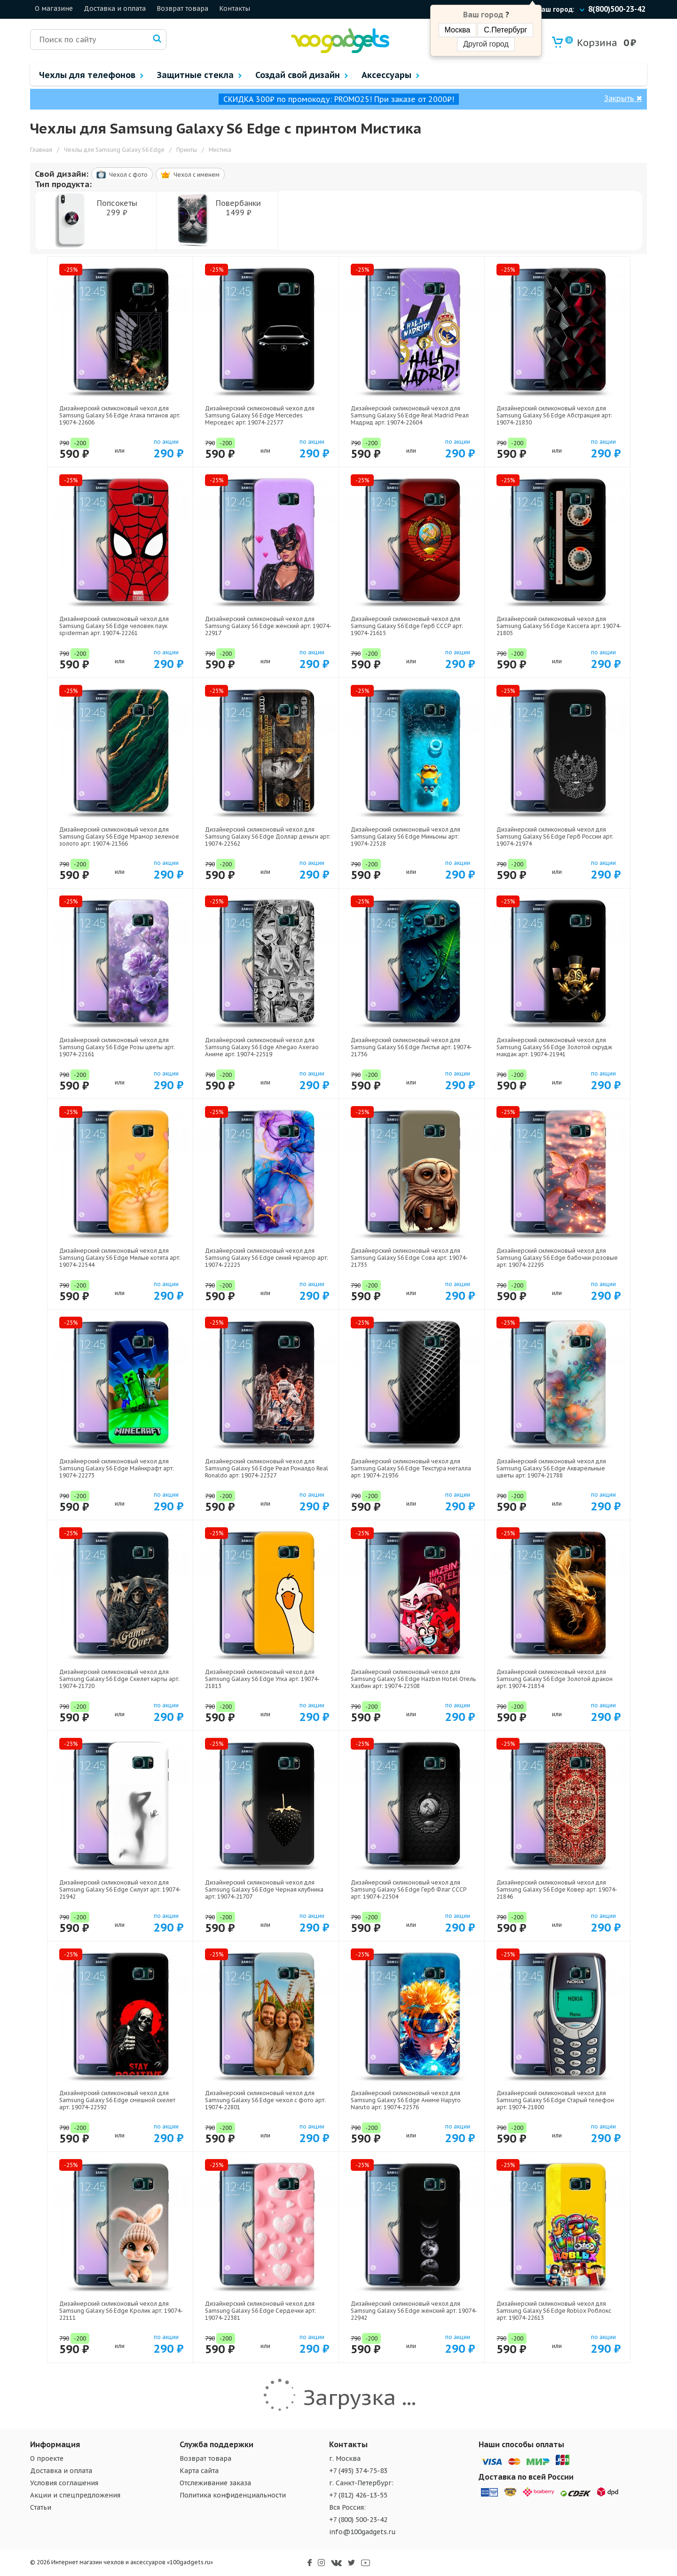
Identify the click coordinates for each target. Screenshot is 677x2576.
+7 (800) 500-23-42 (358, 2519)
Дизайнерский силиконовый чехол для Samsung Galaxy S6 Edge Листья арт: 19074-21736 (411, 1047)
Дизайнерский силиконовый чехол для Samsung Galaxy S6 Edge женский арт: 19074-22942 (414, 2310)
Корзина (591, 42)
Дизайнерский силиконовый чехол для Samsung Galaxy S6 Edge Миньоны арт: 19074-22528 (405, 836)
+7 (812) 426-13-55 (358, 2495)
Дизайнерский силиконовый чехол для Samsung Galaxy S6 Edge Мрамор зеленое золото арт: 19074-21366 (119, 836)
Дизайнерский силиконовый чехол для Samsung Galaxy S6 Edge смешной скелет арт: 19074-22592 (117, 2100)
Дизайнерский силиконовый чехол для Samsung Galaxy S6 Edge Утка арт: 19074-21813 (262, 1678)
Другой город (485, 44)
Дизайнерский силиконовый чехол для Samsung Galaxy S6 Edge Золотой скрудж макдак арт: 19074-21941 (554, 1047)
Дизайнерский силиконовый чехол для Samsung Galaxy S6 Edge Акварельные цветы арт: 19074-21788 (551, 1468)
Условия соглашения (64, 2483)
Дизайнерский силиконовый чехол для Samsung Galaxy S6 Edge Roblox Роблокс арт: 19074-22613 (553, 2310)
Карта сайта (199, 2470)
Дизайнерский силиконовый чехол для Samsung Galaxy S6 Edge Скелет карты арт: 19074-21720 (119, 1678)
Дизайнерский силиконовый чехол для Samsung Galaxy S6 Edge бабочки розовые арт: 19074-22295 (557, 1257)
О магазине (54, 8)
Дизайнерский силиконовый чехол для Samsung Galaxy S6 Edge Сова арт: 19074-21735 (409, 1257)
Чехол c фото (122, 174)
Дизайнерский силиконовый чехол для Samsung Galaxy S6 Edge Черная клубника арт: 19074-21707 (264, 1889)
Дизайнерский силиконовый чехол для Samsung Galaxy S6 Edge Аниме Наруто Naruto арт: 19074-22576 (406, 2100)
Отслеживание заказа (215, 2483)
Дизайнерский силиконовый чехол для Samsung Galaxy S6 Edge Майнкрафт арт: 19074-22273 (116, 1468)
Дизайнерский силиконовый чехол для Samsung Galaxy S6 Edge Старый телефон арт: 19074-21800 (555, 2100)
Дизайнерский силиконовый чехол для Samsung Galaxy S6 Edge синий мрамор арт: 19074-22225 (266, 1257)
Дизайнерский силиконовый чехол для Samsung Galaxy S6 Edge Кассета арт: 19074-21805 (559, 625)
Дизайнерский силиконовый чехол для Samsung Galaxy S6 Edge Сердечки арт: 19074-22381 (260, 2310)
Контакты (234, 8)
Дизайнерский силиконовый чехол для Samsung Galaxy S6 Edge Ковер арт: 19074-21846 (556, 1889)
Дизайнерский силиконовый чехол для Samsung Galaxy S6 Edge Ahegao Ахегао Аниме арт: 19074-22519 (262, 1047)
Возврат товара (182, 8)
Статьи (40, 2507)
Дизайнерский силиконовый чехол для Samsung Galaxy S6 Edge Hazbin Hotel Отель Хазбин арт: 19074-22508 (413, 1678)
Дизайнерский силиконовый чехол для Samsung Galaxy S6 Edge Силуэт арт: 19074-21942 (120, 1889)
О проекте (46, 2458)
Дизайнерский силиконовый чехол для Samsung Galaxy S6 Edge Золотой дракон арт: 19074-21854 (554, 1678)
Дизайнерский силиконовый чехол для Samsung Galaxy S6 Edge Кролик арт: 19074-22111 (121, 2310)
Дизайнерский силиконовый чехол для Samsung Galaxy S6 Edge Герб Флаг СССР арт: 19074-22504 (408, 1889)
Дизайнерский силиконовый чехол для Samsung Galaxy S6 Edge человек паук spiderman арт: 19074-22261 (114, 625)
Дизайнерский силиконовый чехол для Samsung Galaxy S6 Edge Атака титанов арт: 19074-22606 (120, 415)
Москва (458, 30)
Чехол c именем (190, 175)
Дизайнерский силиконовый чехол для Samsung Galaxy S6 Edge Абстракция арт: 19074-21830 (554, 415)
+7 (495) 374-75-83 (358, 2470)
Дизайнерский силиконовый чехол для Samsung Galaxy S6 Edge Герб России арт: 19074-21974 (555, 836)
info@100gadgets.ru (362, 2532)
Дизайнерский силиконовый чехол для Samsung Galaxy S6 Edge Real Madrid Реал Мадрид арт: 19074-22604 (410, 415)
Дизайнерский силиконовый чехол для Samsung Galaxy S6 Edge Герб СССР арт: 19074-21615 (407, 625)
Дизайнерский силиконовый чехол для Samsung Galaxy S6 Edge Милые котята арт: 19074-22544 (120, 1257)
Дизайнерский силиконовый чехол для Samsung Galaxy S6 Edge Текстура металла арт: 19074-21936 (411, 1468)
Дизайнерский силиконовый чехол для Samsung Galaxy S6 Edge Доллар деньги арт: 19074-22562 (268, 836)
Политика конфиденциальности (233, 2495)
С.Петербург (505, 30)
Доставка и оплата (115, 8)
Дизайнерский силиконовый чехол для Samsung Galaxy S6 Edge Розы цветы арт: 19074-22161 (117, 1047)
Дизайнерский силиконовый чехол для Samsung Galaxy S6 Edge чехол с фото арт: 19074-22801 (265, 2100)
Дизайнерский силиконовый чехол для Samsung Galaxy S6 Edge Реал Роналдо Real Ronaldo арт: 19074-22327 (266, 1468)
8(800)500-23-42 (617, 9)
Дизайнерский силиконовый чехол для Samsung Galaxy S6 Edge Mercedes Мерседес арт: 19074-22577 (260, 415)
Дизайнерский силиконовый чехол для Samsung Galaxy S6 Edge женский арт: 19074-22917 (268, 625)
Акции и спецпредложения (75, 2495)
